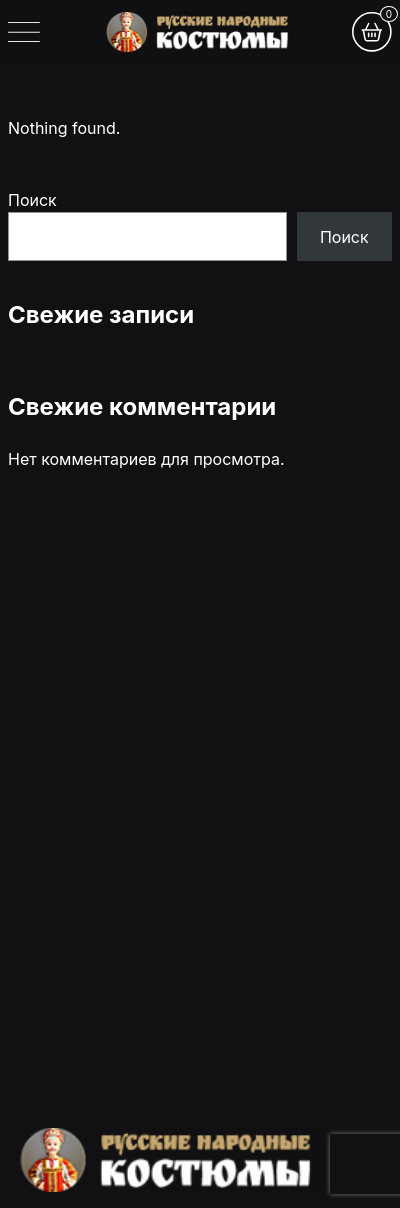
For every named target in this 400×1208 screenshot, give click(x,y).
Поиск (32, 200)
